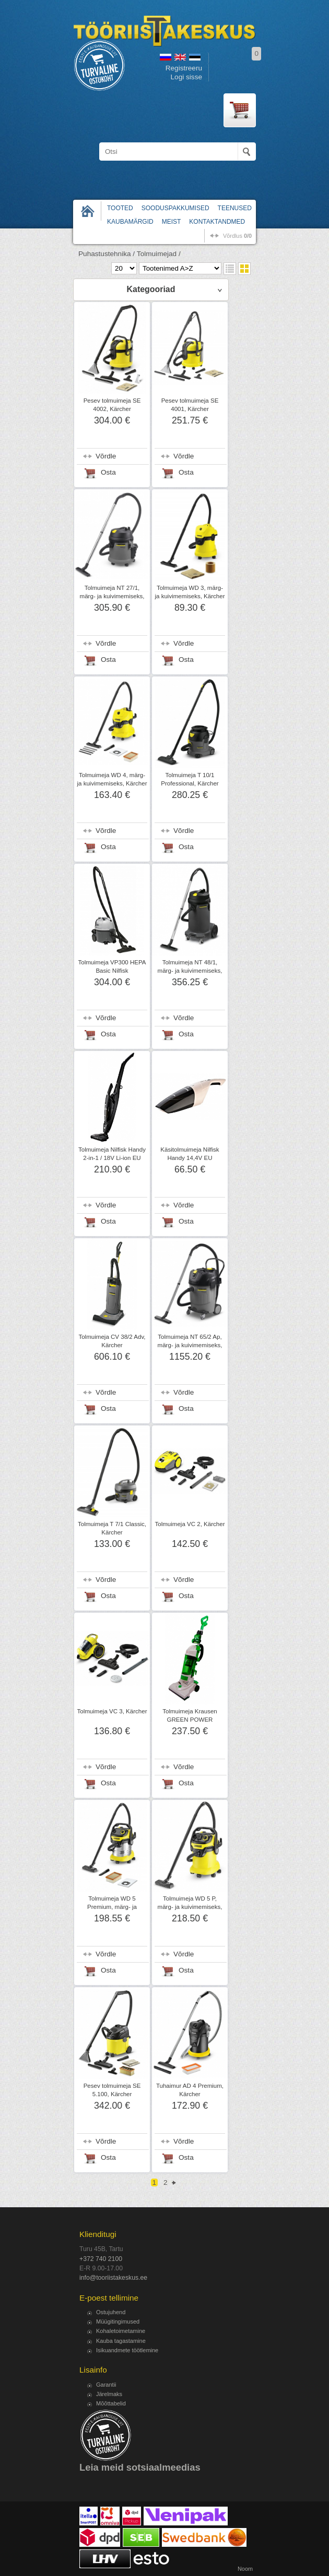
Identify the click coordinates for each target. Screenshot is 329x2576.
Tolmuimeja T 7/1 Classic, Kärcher (112, 1528)
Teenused (235, 208)
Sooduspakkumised (175, 208)
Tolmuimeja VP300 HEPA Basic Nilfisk (112, 966)
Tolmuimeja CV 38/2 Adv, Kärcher (111, 1341)
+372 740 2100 (100, 2259)
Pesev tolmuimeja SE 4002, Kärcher (112, 404)
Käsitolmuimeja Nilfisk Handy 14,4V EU (189, 1153)
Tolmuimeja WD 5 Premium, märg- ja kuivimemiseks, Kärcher (112, 1906)
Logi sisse (186, 77)
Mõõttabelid (111, 2403)
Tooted (120, 208)
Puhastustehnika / (106, 254)
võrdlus (237, 236)
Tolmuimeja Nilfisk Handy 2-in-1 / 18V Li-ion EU (112, 1153)
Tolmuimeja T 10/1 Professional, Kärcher (189, 779)
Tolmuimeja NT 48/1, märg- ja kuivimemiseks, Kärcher (190, 970)
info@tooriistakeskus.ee (113, 2277)
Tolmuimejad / (159, 254)
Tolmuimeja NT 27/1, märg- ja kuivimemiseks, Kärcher (112, 596)
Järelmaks (109, 2394)
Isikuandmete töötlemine (127, 2350)
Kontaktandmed (217, 221)
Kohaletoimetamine (120, 2331)
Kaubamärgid (130, 221)
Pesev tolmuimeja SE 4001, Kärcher (190, 404)
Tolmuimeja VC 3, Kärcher (112, 1711)
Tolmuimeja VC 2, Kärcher (190, 1524)
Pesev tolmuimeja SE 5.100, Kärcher (112, 2090)
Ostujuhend (110, 2312)
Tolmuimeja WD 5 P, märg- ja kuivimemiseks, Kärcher (190, 1906)
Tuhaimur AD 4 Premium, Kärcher (190, 2090)
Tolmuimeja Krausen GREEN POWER (189, 1715)
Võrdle (106, 456)
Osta (108, 472)
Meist (171, 221)
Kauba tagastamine (121, 2341)
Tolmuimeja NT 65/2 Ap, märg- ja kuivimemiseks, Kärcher (190, 1345)
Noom (245, 2569)
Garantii (106, 2384)
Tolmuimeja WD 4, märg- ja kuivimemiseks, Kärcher (112, 779)
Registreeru (184, 68)
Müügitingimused (117, 2321)
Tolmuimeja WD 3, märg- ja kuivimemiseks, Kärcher (190, 592)
